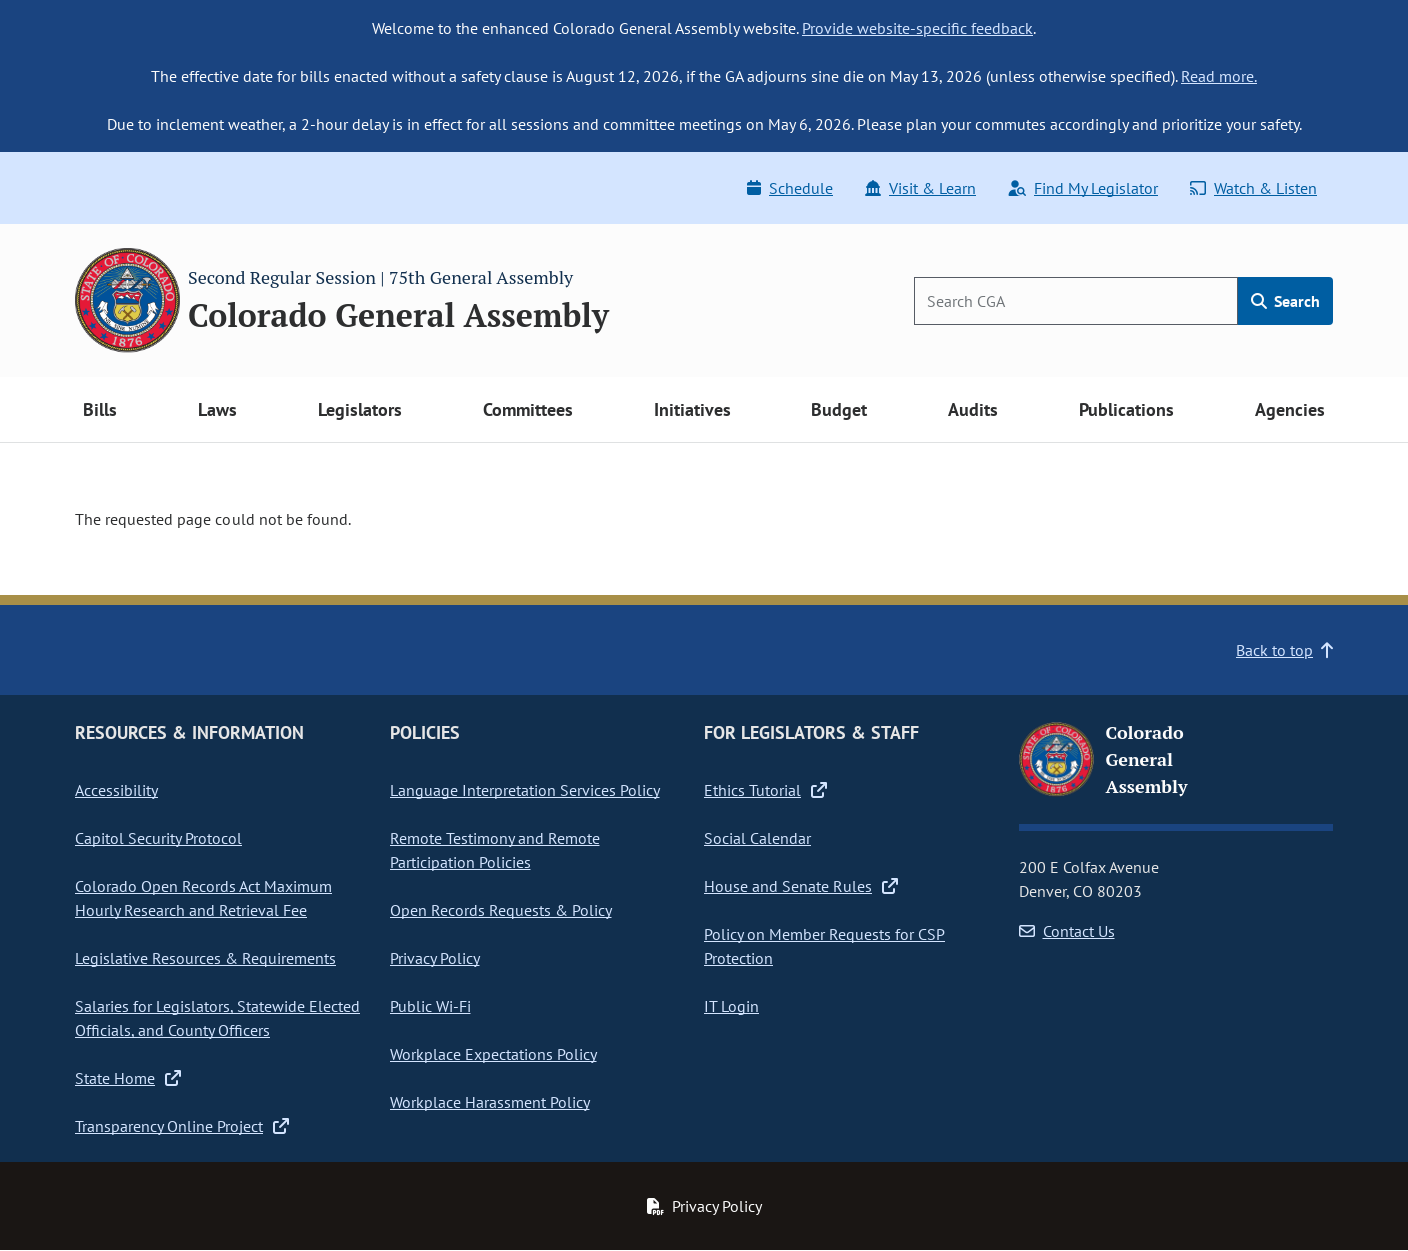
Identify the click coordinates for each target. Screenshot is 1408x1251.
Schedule (790, 188)
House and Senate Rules (801, 886)
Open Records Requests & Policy (501, 910)
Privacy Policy (435, 958)
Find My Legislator (1083, 188)
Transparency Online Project (182, 1126)
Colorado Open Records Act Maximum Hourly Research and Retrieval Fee (203, 898)
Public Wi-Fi (430, 1006)
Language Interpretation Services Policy (525, 790)
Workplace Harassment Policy (490, 1102)
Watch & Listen (1253, 188)
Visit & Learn (920, 188)
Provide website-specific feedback (917, 28)
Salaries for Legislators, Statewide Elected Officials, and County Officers (217, 1018)
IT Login (731, 1006)
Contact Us (1067, 931)
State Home (128, 1078)
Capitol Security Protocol (158, 838)
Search (1285, 301)
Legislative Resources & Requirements (205, 958)
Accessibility (116, 790)
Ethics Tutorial (765, 790)
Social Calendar (757, 838)
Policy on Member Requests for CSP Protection (824, 946)
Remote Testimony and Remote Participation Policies (495, 850)
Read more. (1219, 76)
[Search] (1076, 301)
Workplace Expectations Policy (493, 1054)
